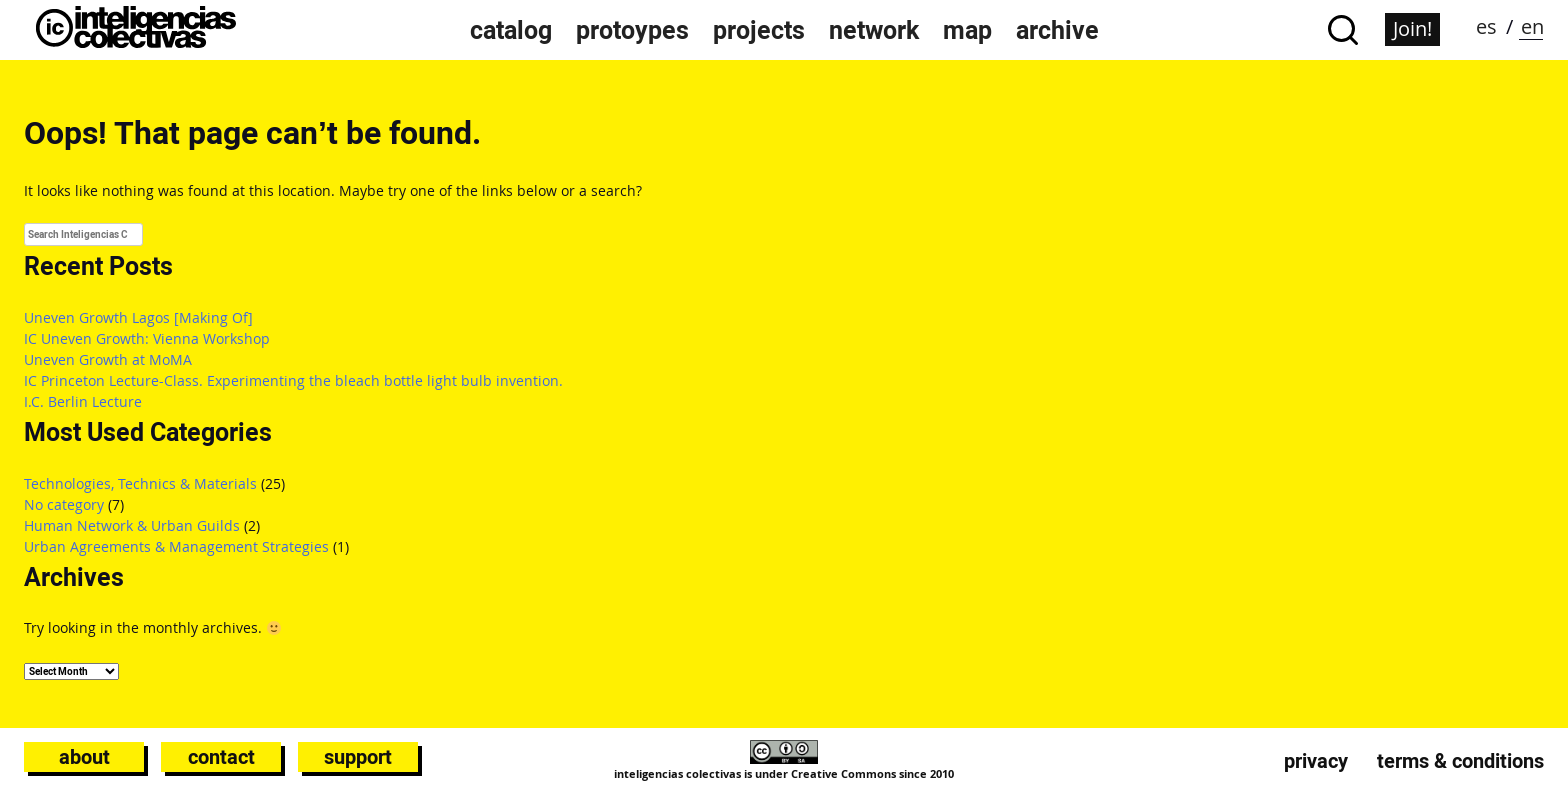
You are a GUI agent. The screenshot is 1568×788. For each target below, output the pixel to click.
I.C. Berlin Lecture (83, 401)
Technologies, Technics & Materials (140, 483)
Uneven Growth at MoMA (108, 359)
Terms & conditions (1460, 761)
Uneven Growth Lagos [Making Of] (138, 317)
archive (1057, 30)
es (1486, 26)
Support (358, 757)
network (874, 30)
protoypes (632, 30)
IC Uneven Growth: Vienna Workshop (147, 338)
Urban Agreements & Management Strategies (176, 546)
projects (759, 30)
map (967, 30)
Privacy (1316, 761)
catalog (511, 30)
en (1532, 26)
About (84, 757)
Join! (1412, 28)
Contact (221, 757)
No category (64, 504)
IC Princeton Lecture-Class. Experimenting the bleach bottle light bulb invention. (293, 380)
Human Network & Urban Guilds (132, 525)
